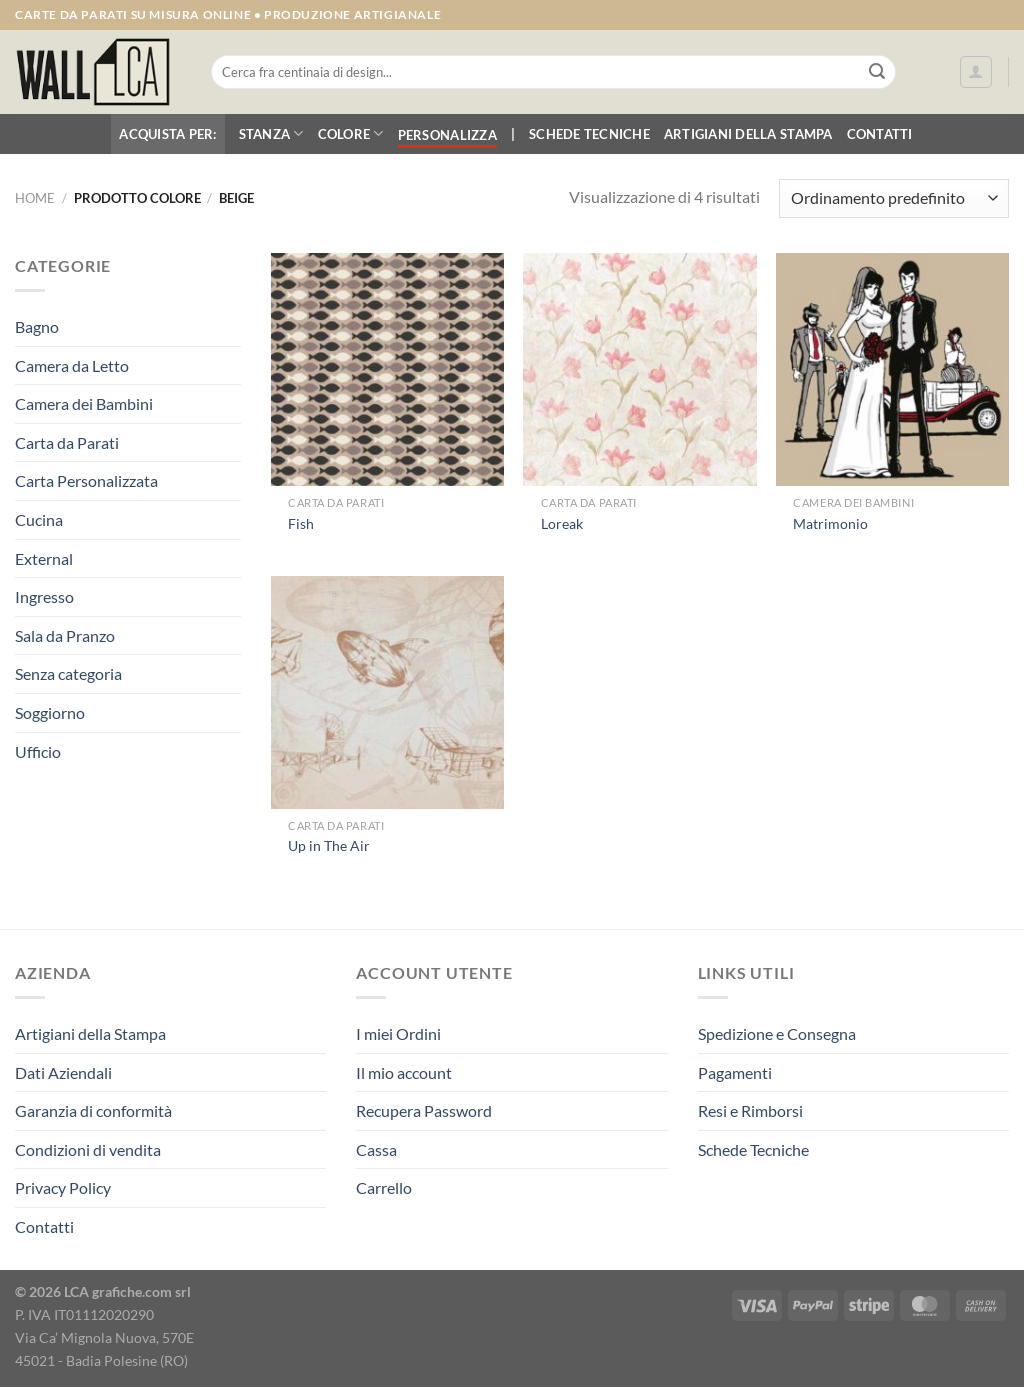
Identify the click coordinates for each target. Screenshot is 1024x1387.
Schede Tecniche (589, 134)
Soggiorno (50, 712)
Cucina (39, 519)
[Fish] (387, 369)
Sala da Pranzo (65, 635)
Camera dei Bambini (84, 403)
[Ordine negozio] (894, 198)
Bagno (37, 326)
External (44, 558)
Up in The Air (329, 845)
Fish (301, 523)
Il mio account (404, 1072)
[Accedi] (976, 72)
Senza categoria (68, 673)
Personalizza (447, 135)
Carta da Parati (67, 442)
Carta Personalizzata (86, 480)
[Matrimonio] (892, 369)
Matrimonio (830, 523)
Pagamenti (735, 1072)
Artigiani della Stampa (748, 134)
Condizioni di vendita (88, 1149)
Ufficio (38, 751)
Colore (351, 133)
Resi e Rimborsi (750, 1110)
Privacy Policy (63, 1187)
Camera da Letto (72, 365)
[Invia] (877, 72)
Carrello (384, 1187)
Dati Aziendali (63, 1072)
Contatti (880, 134)
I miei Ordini (398, 1033)
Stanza (271, 133)
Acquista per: (167, 134)
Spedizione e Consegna (777, 1033)
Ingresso (44, 596)
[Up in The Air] (387, 692)
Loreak (562, 523)
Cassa (376, 1149)
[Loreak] (639, 369)
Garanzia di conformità (93, 1110)
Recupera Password (424, 1110)
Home (35, 198)
